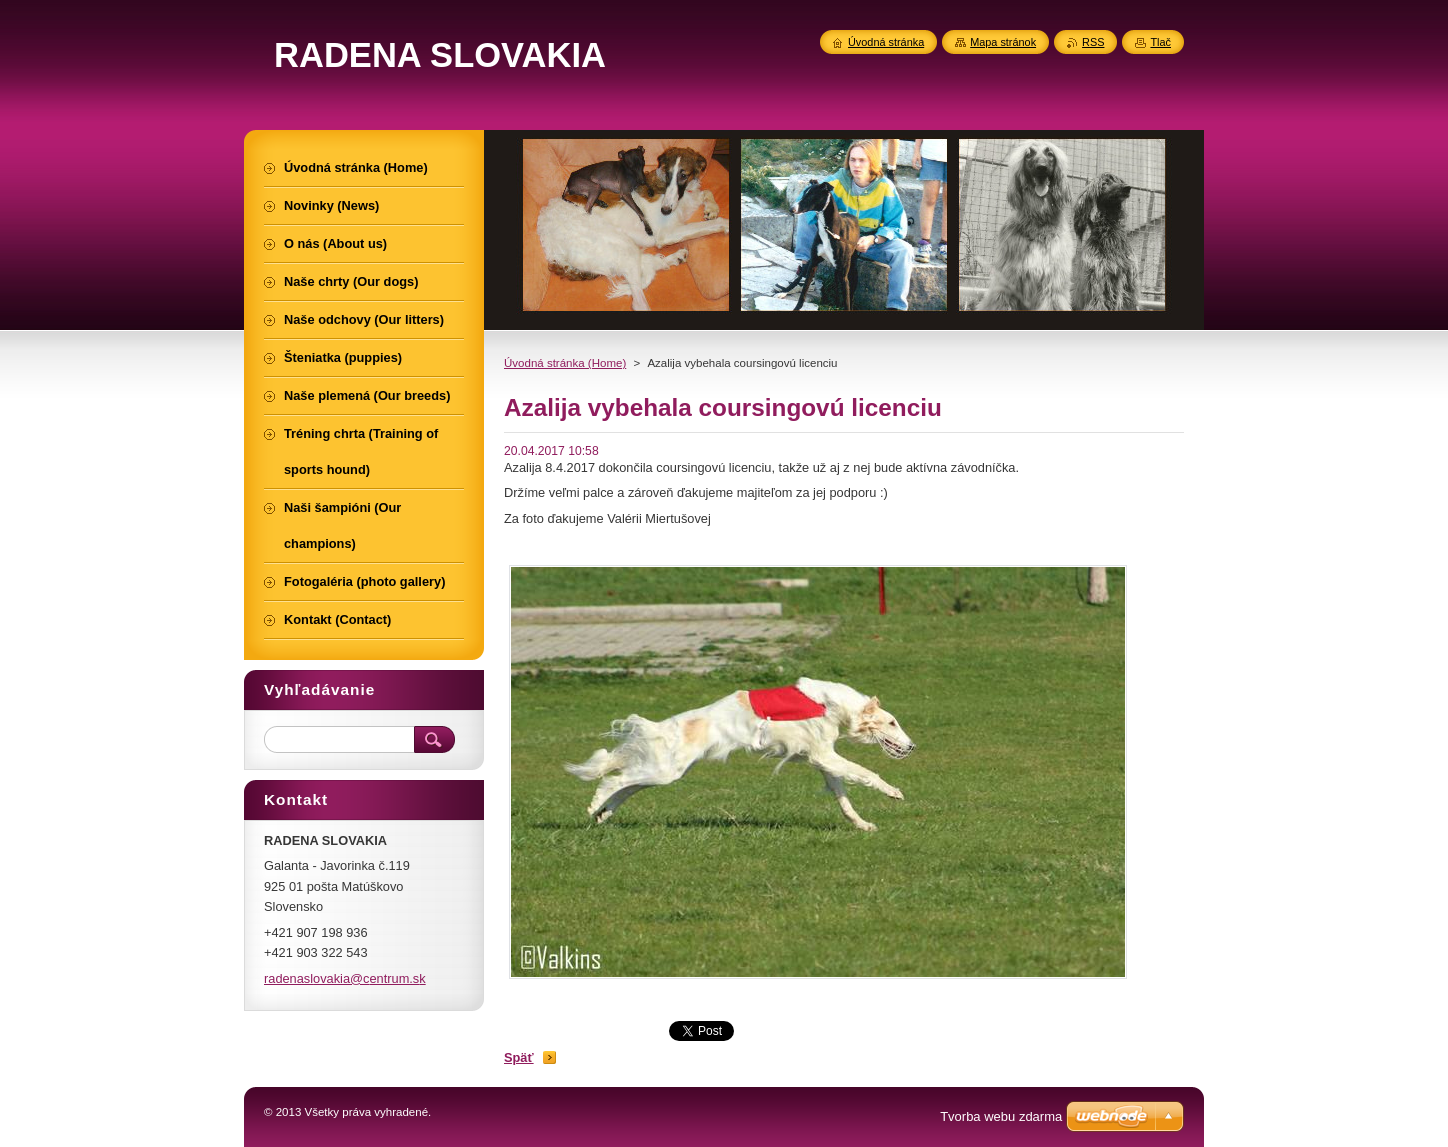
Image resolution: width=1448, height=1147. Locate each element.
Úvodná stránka (886, 42)
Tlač (1160, 42)
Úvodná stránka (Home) (565, 363)
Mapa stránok (1003, 42)
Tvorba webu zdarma (1001, 1116)
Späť (519, 1057)
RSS (1093, 42)
